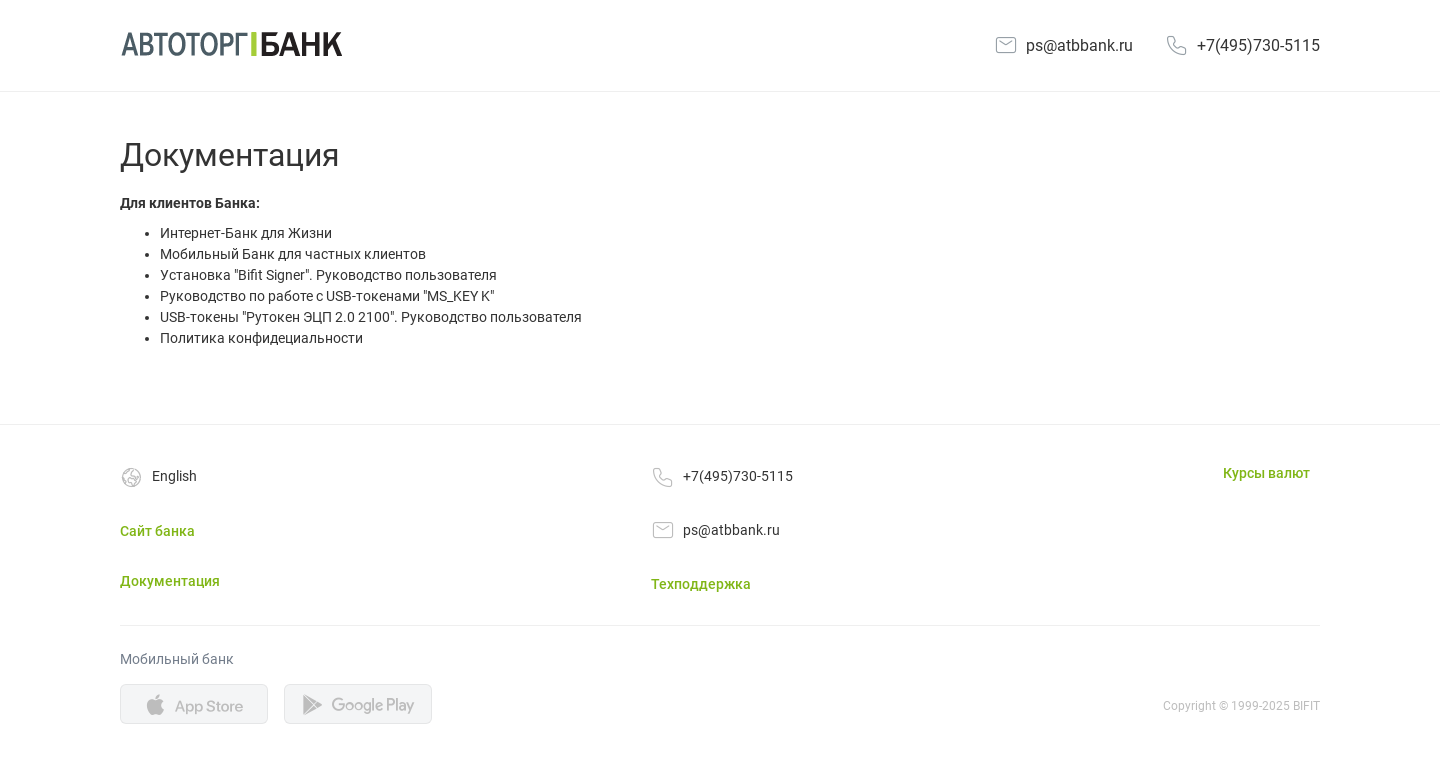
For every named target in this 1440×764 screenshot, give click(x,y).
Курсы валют (1266, 473)
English (174, 476)
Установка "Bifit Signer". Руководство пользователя (328, 275)
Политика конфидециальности (261, 338)
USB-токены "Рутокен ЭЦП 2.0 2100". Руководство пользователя (371, 317)
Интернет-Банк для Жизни (246, 233)
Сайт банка (157, 531)
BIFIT (1306, 706)
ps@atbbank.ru (1079, 45)
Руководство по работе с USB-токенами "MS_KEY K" (327, 296)
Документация (170, 581)
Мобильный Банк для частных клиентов (293, 254)
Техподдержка (701, 584)
